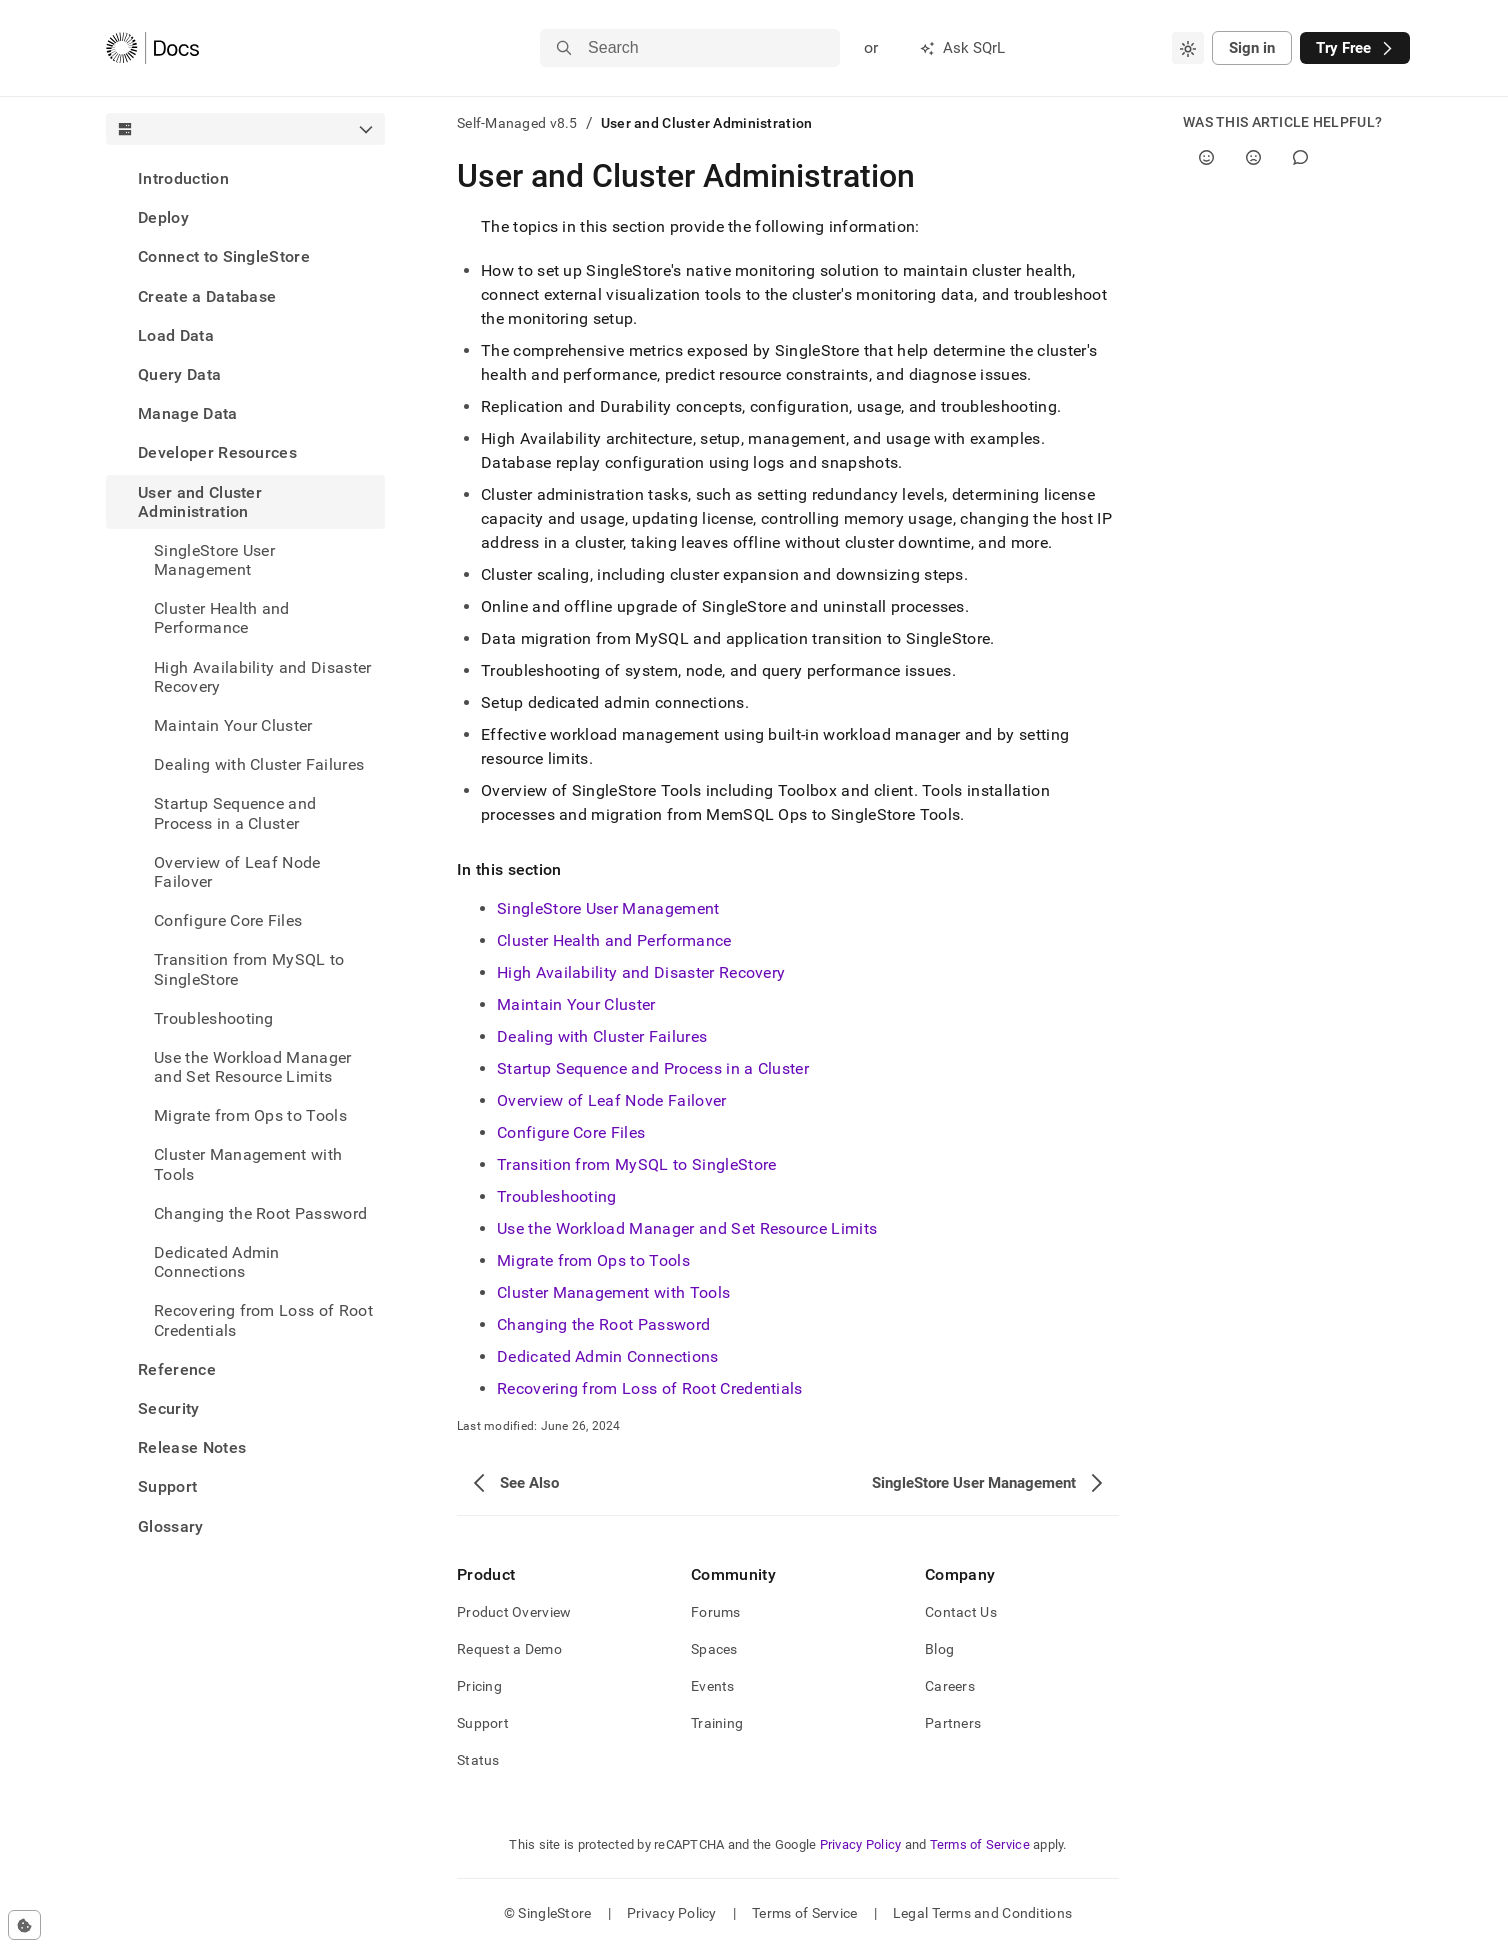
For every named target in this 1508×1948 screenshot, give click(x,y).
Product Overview (514, 1612)
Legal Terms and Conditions (982, 1913)
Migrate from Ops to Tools (250, 1115)
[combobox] (1188, 48)
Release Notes (192, 1447)
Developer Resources (217, 452)
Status (478, 1760)
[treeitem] (245, 178)
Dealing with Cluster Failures (259, 764)
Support (167, 1486)
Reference (177, 1369)
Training (717, 1723)
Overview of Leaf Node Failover (612, 1100)
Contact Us (961, 1612)
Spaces (714, 1649)
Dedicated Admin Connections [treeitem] (217, 1262)
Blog (939, 1649)
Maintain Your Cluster (233, 725)
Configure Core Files (571, 1132)
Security (169, 1408)
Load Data (176, 335)
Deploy (163, 217)
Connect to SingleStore (224, 256)
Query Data (179, 374)
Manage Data (188, 413)
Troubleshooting (214, 1018)
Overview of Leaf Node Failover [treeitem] (237, 872)
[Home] (152, 48)
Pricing (479, 1686)
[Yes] (1206, 157)
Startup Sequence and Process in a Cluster (653, 1068)
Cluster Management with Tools (248, 1164)
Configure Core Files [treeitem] (228, 920)
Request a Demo (509, 1649)
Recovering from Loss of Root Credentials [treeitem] (263, 1320)
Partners (953, 1723)
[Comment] (1300, 157)
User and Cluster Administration (200, 502)
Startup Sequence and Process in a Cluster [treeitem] (235, 813)
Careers (950, 1686)
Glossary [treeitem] (171, 1526)
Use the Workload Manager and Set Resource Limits (253, 1067)
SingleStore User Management (214, 560)
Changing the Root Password (603, 1324)
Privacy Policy (861, 1844)
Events (713, 1686)
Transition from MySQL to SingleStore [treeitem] (249, 969)
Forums (716, 1612)
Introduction (183, 178)
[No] (1253, 157)
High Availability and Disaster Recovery (263, 677)
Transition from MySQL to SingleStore (637, 1164)
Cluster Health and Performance (222, 618)
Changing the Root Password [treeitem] (260, 1213)
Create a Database (207, 296)
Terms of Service (980, 1844)
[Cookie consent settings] (24, 1925)
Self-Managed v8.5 (517, 123)
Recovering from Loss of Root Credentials (650, 1388)
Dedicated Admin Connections (608, 1356)
